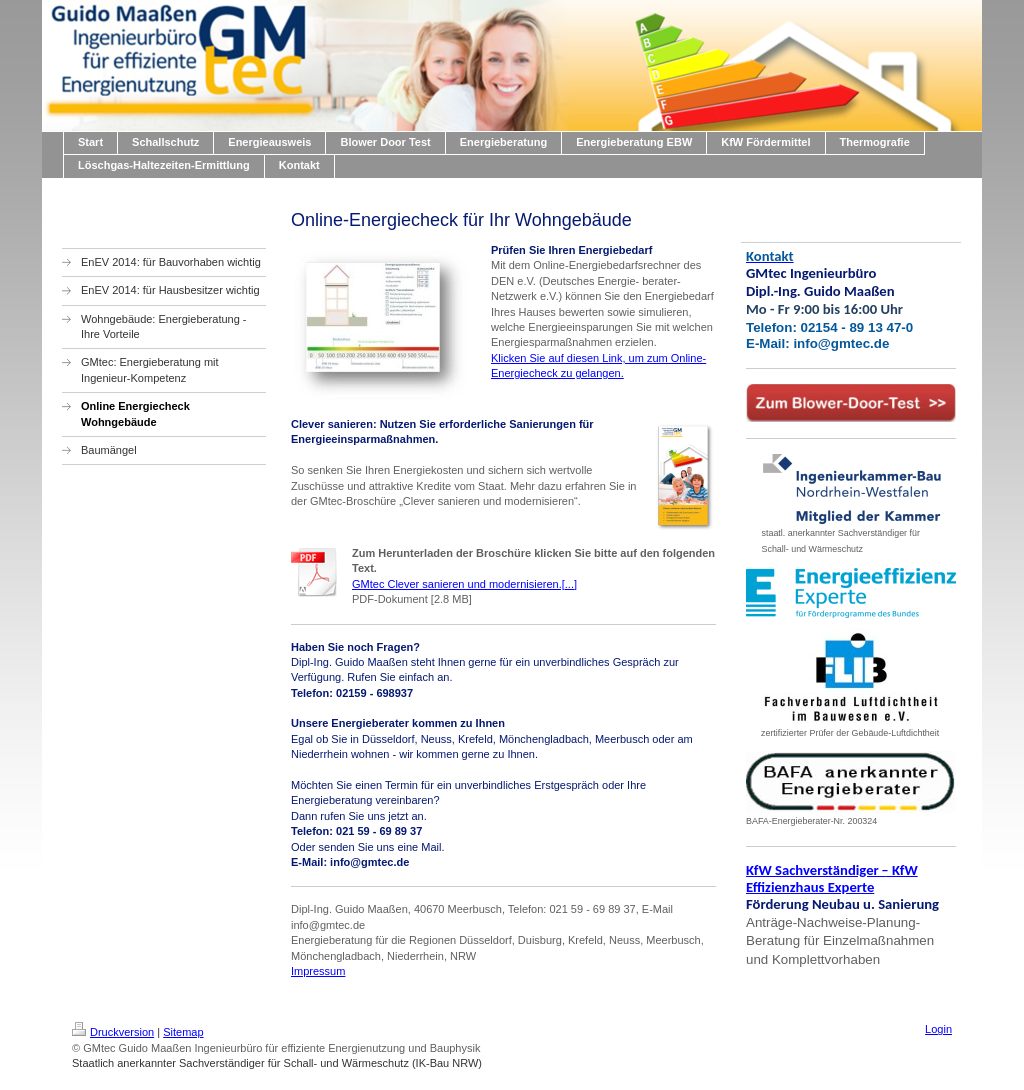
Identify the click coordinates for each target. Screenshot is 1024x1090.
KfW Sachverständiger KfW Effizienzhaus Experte (832, 878)
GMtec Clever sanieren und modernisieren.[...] (464, 584)
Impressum (318, 971)
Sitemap (183, 1032)
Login (938, 1029)
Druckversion (113, 1032)
